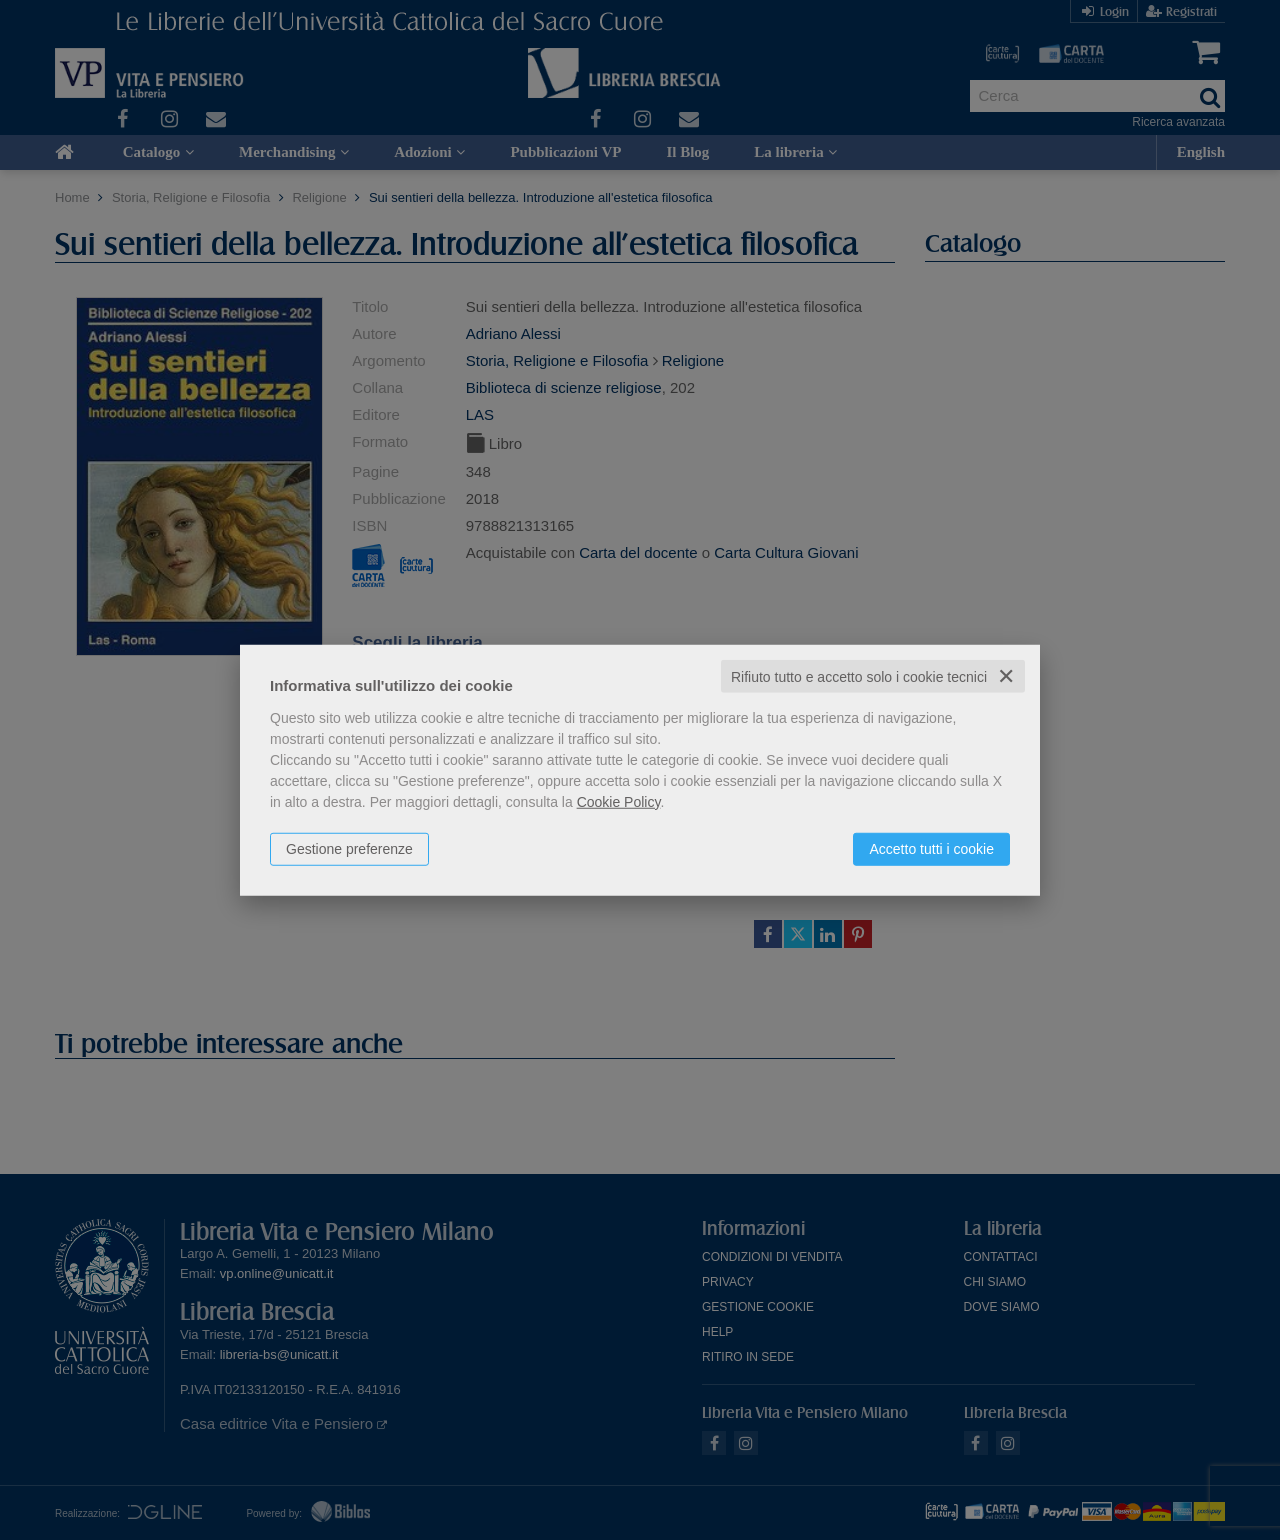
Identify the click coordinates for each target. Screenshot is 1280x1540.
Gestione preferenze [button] (349, 848)
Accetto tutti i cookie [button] (931, 848)
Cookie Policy (619, 801)
